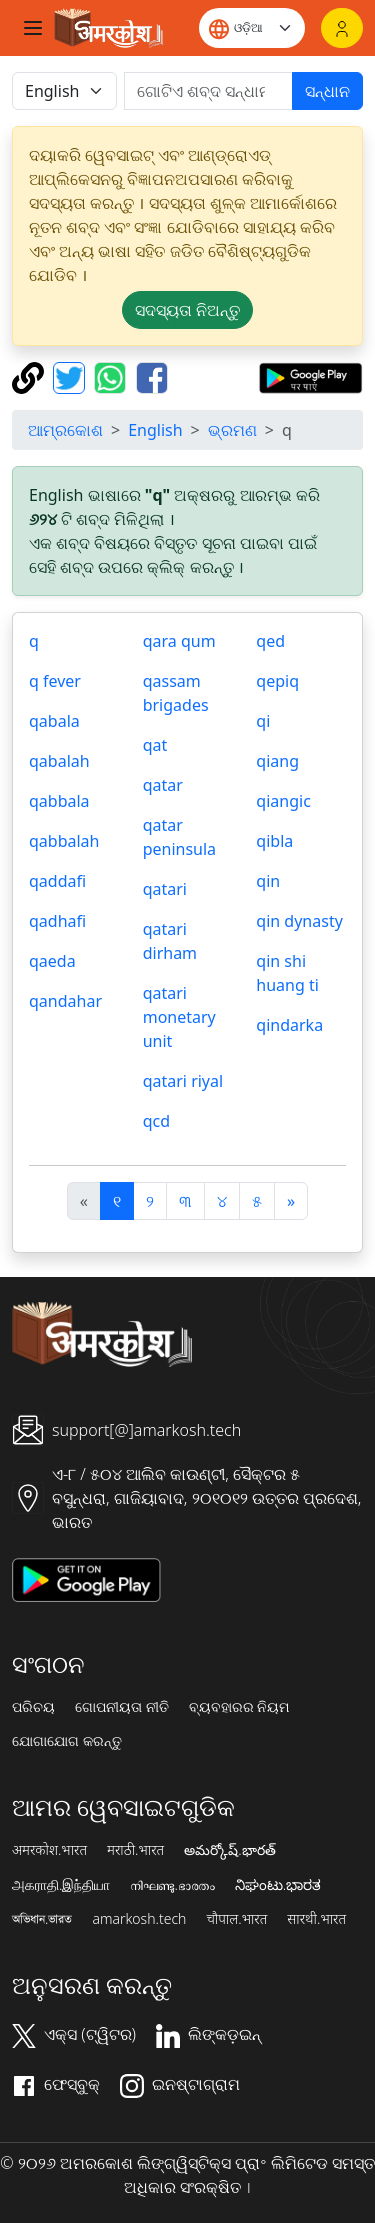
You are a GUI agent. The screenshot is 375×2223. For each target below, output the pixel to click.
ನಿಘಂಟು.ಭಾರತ (278, 1885)
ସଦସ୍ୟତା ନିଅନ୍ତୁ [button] (187, 310)
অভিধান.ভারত (42, 1919)
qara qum (179, 641)
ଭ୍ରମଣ (232, 430)
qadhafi (57, 921)
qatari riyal (183, 1081)
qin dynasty (299, 921)
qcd (156, 1121)
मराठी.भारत (135, 1850)
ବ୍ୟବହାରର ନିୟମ (239, 1707)
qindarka (289, 1025)
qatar (163, 785)
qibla (274, 841)
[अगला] (291, 1201)
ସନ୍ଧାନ (327, 91)
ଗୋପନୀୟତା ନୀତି (122, 1707)
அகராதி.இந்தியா (61, 1885)
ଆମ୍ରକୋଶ (65, 430)
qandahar (65, 1001)
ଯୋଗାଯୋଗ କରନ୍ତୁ (67, 1741)
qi (263, 721)
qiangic (283, 801)
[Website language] (252, 28)
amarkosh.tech (139, 1919)
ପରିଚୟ (33, 1707)
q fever (55, 681)
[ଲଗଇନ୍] (342, 28)
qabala (54, 721)
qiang (277, 761)
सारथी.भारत (316, 1919)
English (155, 430)
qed (270, 641)
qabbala (59, 801)
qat (155, 745)
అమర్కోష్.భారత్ (229, 1850)
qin (268, 881)
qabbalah (64, 841)
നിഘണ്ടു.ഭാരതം (172, 1885)
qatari (165, 889)
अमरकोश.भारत (49, 1850)
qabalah (59, 761)
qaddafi (57, 881)
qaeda (52, 961)
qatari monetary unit (179, 1017)
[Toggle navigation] (33, 28)
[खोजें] (208, 91)
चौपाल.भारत (236, 1919)
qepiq (277, 681)
